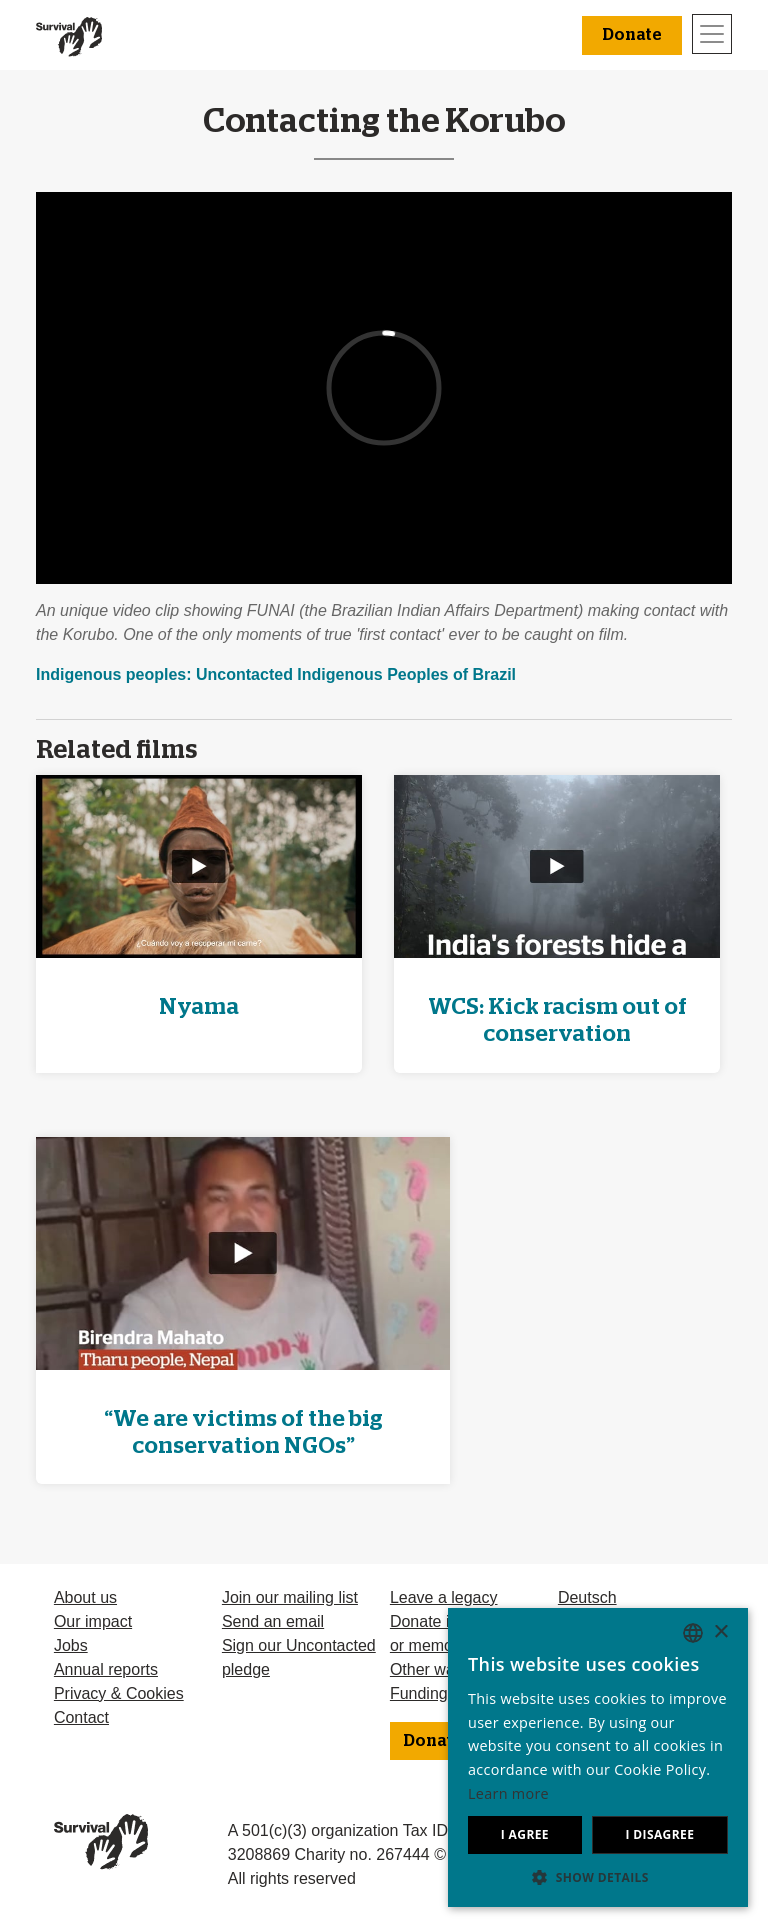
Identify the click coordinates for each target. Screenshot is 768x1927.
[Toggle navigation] (712, 34)
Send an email (273, 1621)
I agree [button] (525, 1834)
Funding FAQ (437, 1693)
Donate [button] (632, 35)
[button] (598, 1877)
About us (85, 1597)
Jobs (71, 1645)
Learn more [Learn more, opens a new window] (508, 1793)
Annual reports (106, 1669)
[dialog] (598, 1757)
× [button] (720, 1632)
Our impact (93, 1621)
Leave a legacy (444, 1597)
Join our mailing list (290, 1597)
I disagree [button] (659, 1834)
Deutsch (587, 1597)
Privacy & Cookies (119, 1693)
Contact (81, 1717)
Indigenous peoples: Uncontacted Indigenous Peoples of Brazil (276, 674)
